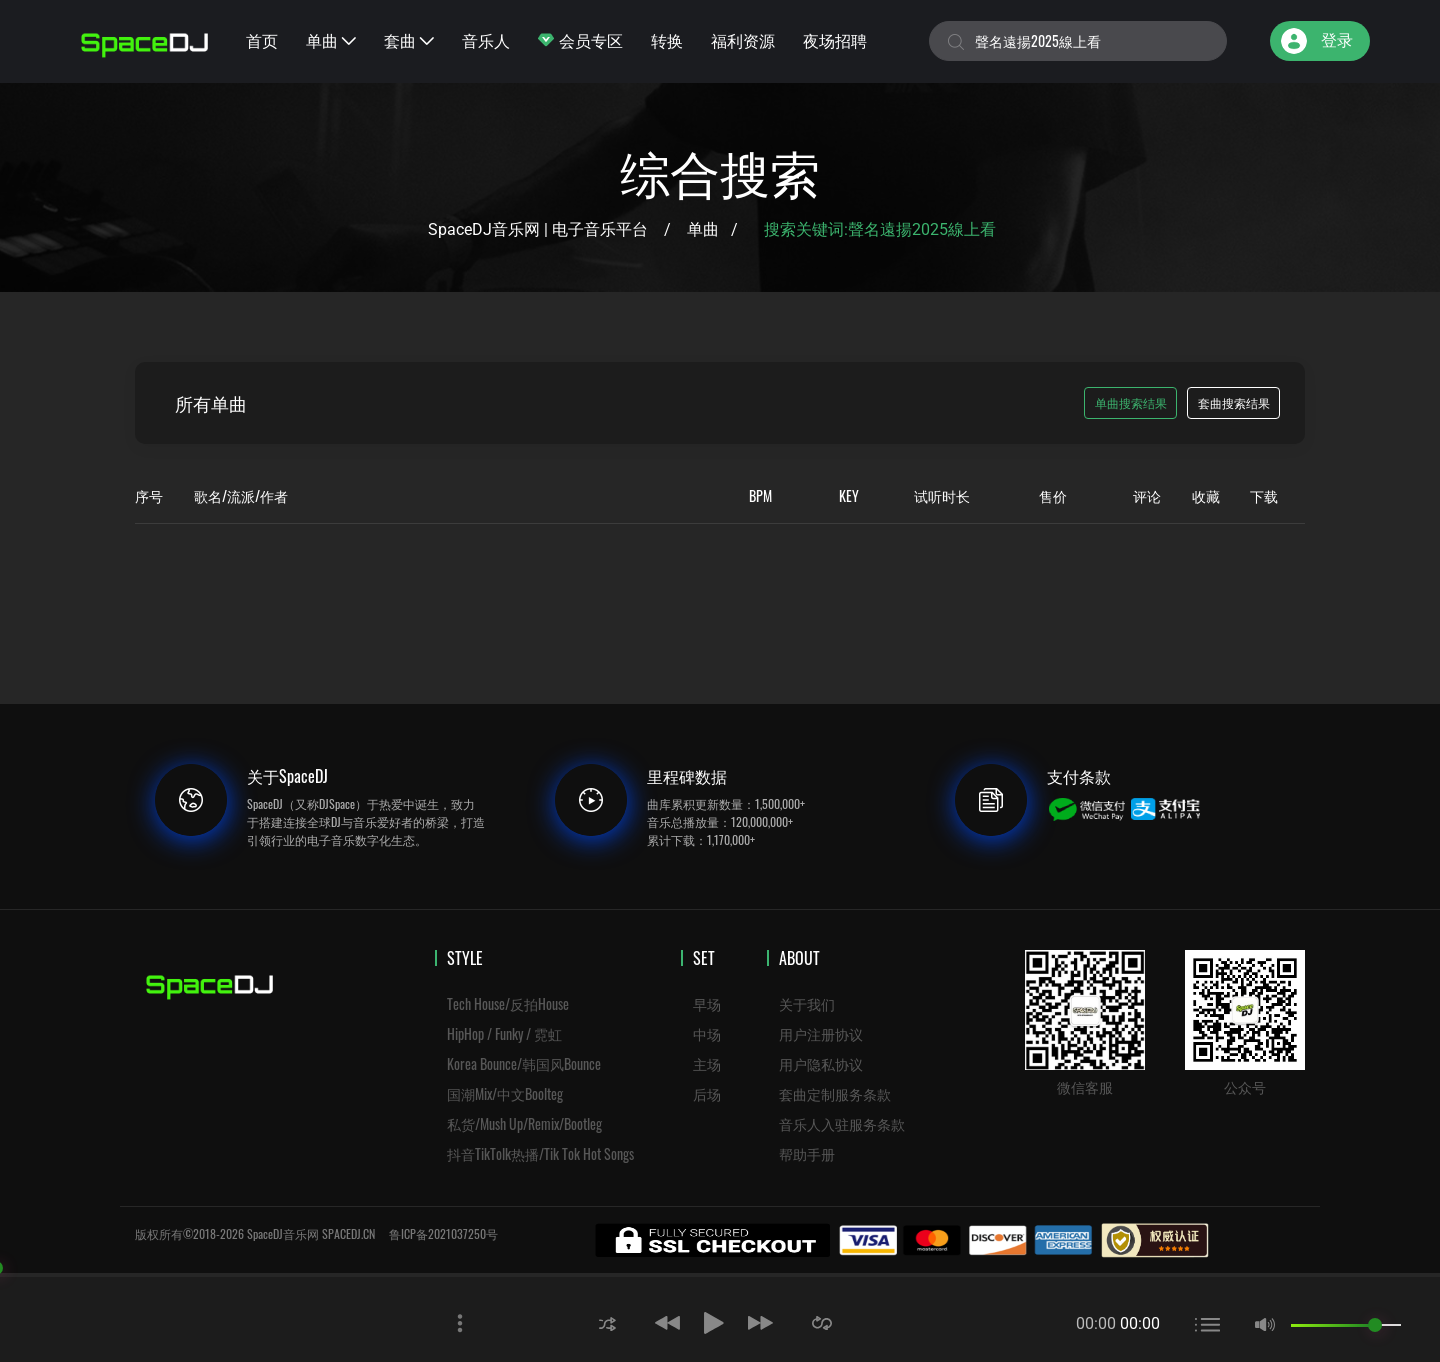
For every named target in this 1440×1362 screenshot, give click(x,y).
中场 (707, 1033)
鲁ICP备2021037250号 (443, 1233)
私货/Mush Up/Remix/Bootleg (524, 1123)
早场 (707, 1003)
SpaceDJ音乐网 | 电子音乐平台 (538, 229)
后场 (707, 1093)
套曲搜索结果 (1234, 402)
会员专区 (580, 40)
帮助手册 (807, 1153)
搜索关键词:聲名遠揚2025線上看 (882, 229)
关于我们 (807, 1003)
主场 (707, 1063)
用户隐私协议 (821, 1063)
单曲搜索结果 (1131, 402)
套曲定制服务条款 (835, 1093)
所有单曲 (211, 403)
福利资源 (743, 40)
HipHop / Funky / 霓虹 (504, 1033)
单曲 (331, 40)
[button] (607, 1322)
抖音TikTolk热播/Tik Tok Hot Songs (540, 1153)
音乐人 (486, 40)
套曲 (409, 40)
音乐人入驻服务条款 (842, 1123)
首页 (262, 40)
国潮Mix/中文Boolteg (505, 1093)
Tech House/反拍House (508, 1003)
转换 (667, 40)
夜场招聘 (835, 40)
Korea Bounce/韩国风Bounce (524, 1063)
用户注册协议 (821, 1033)
